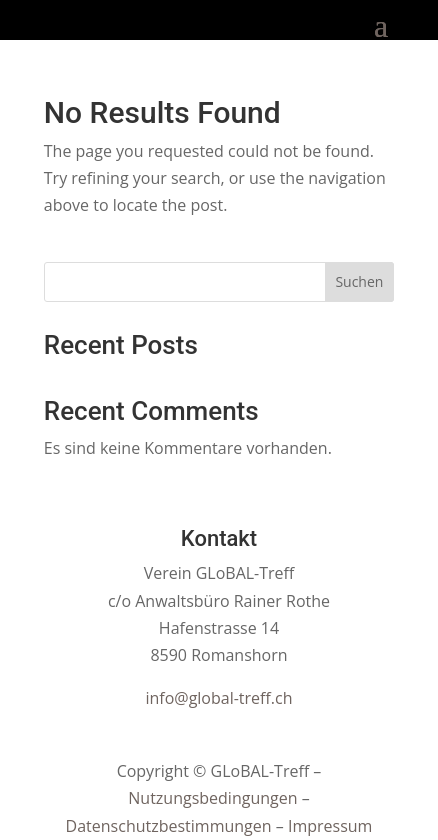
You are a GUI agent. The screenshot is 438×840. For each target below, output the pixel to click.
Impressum (330, 826)
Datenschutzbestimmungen (169, 826)
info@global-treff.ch (218, 698)
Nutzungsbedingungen (212, 798)
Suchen (359, 281)
